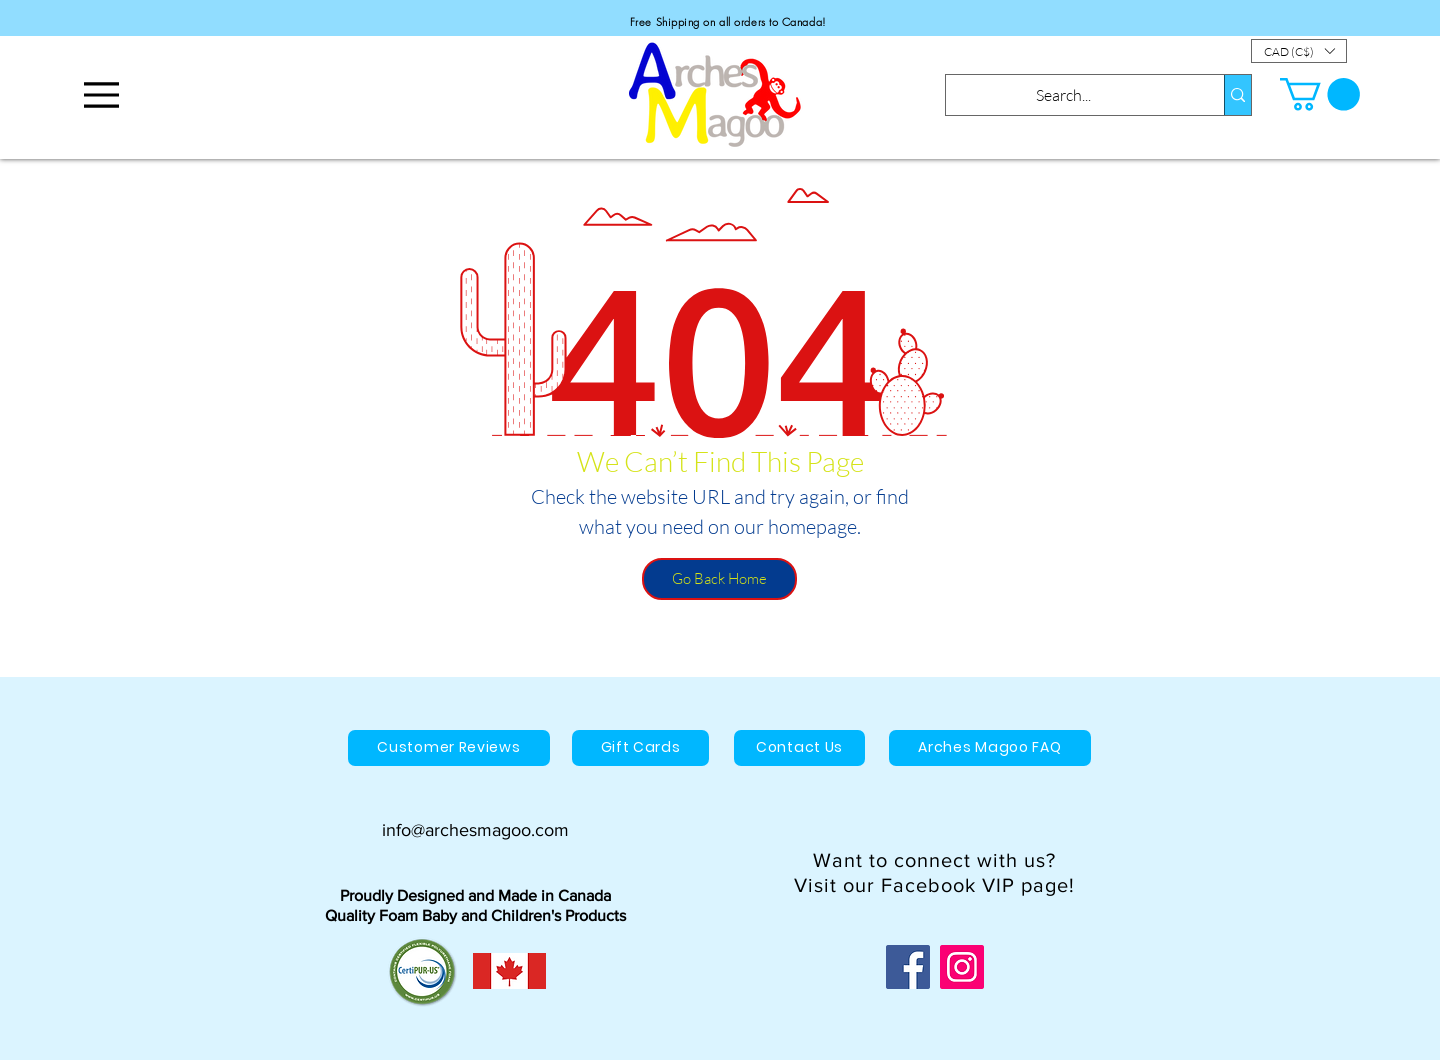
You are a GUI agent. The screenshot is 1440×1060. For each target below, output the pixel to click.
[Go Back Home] (719, 579)
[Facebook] (908, 967)
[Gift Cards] (640, 748)
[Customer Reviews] (449, 748)
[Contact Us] (799, 748)
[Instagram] (962, 967)
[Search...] (1064, 95)
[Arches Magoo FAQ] (990, 748)
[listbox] (1299, 51)
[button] (1299, 51)
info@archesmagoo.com (475, 830)
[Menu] (101, 94)
